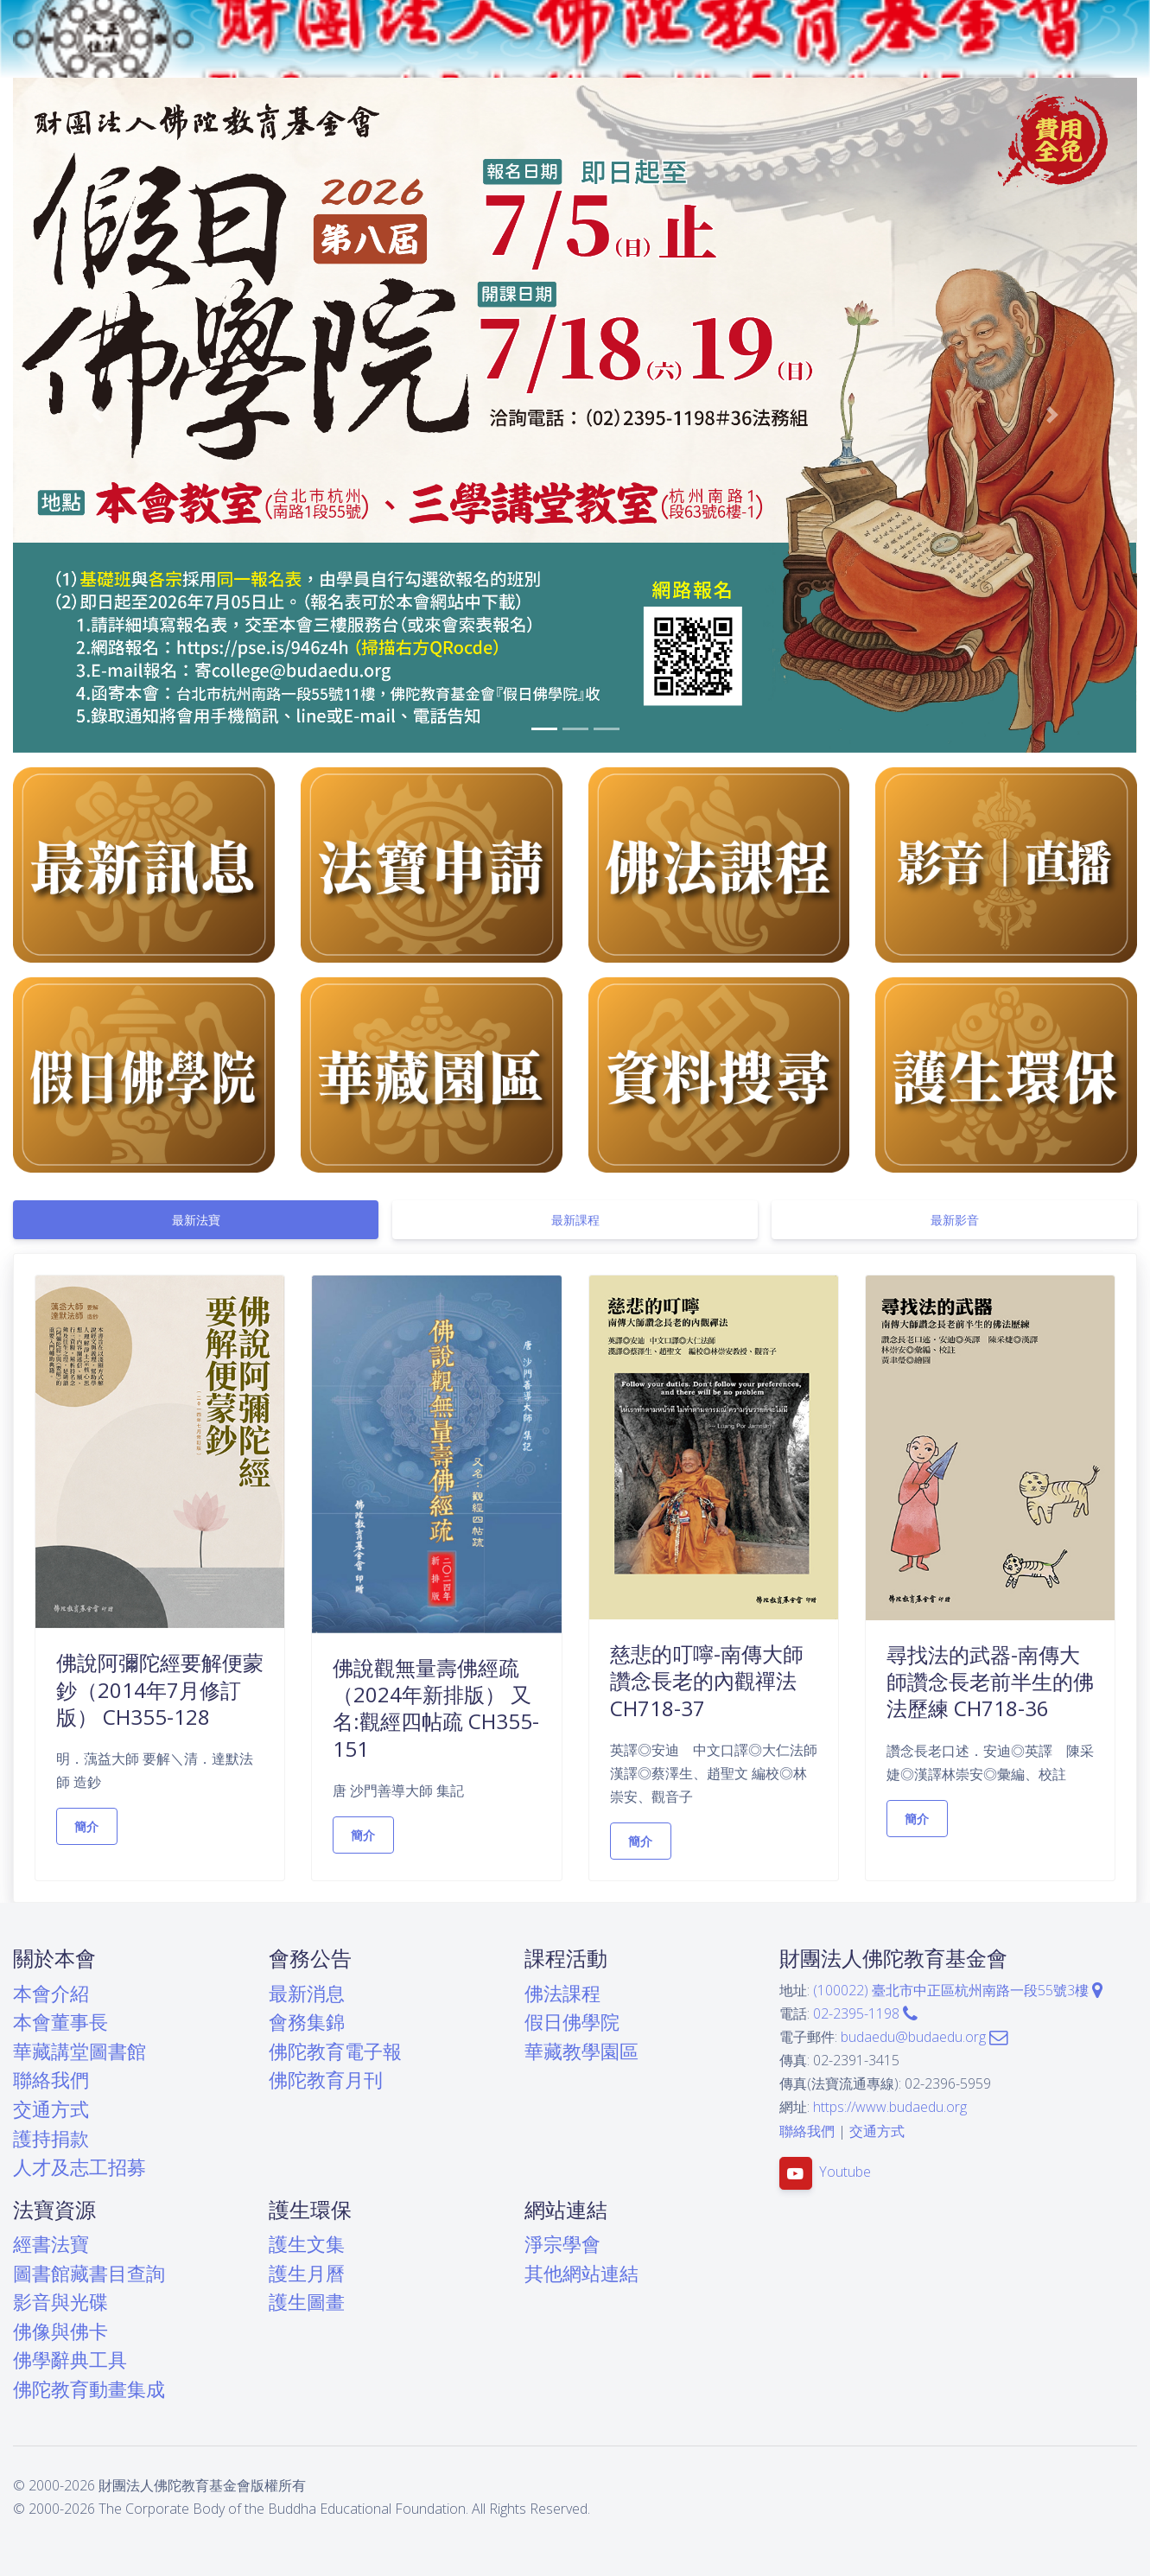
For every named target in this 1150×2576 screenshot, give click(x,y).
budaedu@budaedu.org (924, 2036)
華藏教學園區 (581, 2051)
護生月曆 (307, 2273)
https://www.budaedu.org (890, 2106)
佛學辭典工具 (70, 2359)
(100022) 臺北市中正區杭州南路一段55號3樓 (957, 1990)
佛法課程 (562, 1993)
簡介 (86, 1826)
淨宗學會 (562, 2243)
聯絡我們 (51, 2079)
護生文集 (307, 2243)
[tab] (195, 1219)
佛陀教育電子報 (335, 2051)
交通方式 (51, 2109)
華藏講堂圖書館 (79, 2051)
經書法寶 (51, 2243)
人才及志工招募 (79, 2166)
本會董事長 (60, 2021)
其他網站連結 (581, 2273)
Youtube (845, 2171)
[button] (97, 415)
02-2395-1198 (865, 2013)
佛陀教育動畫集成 (89, 2389)
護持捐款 (51, 2138)
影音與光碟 (60, 2301)
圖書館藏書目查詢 (89, 2273)
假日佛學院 (571, 2021)
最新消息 (307, 1993)
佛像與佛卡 (60, 2331)
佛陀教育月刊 (326, 2079)
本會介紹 (51, 1993)
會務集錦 (307, 2021)
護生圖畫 (307, 2301)
